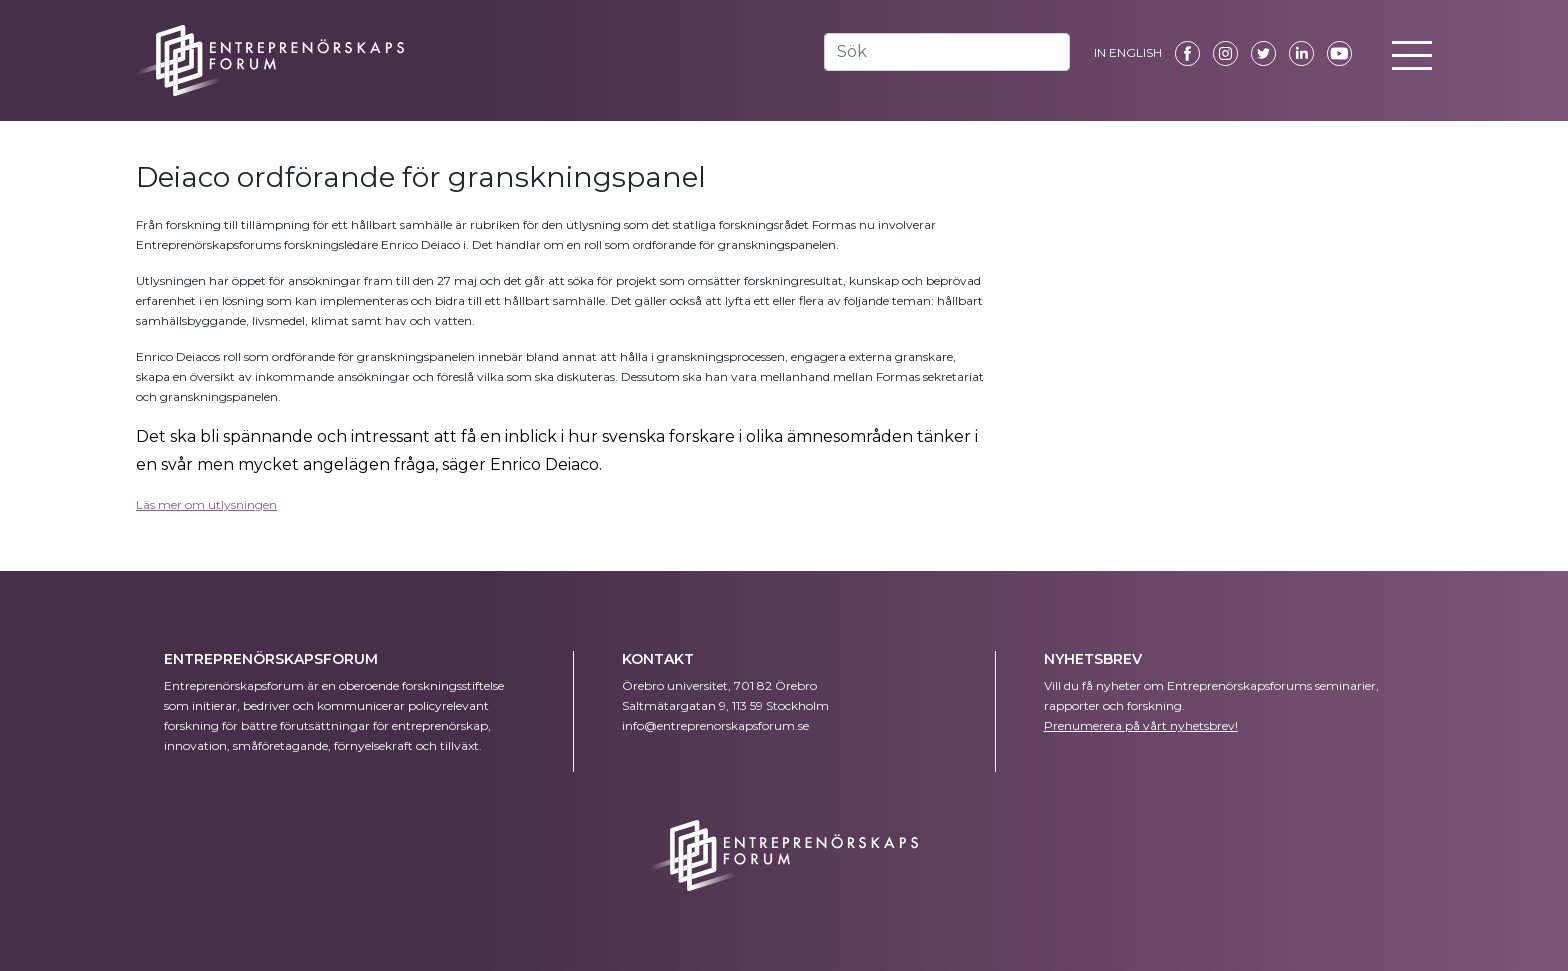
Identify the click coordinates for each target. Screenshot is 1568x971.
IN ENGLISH (1128, 52)
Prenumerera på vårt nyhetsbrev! (1141, 725)
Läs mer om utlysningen (206, 504)
